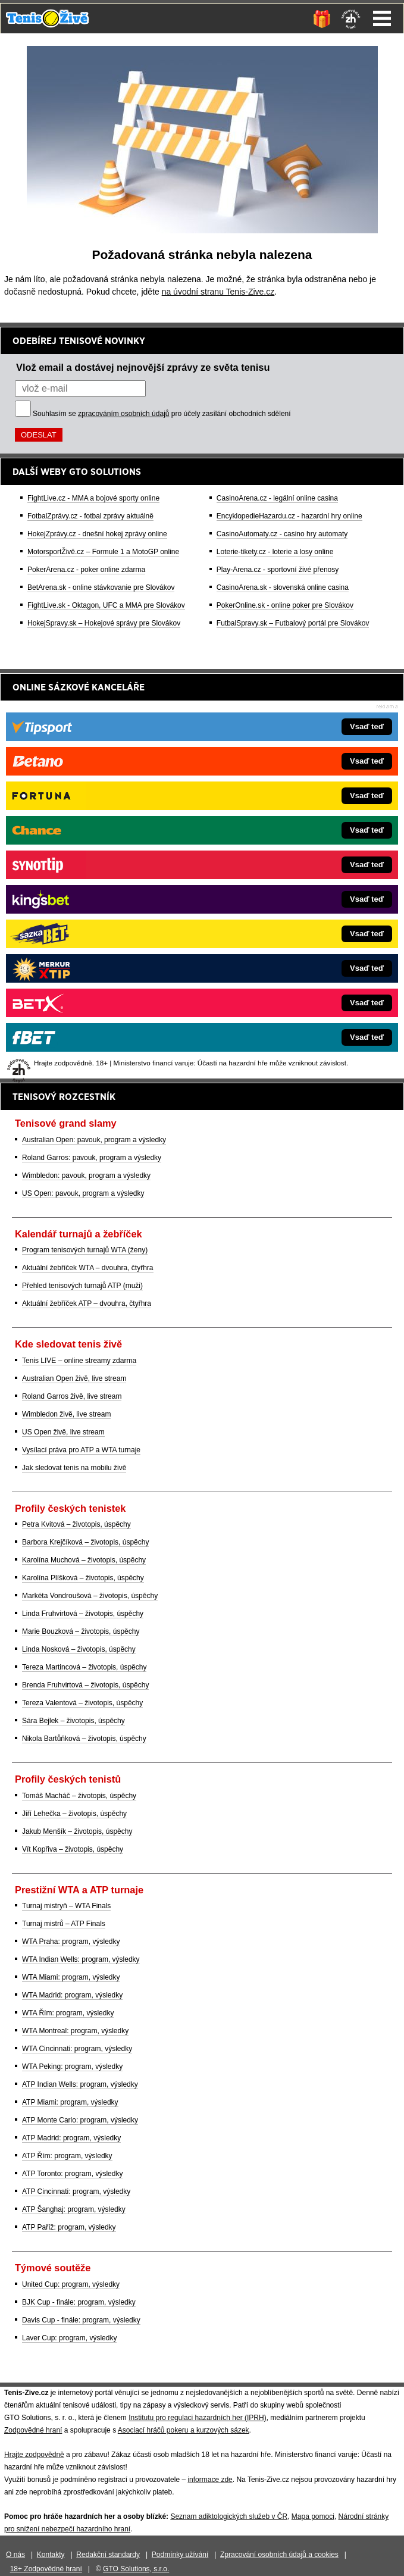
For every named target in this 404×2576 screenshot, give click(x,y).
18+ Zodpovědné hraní (46, 2569)
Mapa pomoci (313, 2516)
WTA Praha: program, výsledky (71, 1941)
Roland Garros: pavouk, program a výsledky (91, 1157)
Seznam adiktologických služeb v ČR (228, 2516)
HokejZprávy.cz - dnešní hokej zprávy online (97, 534)
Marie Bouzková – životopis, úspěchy (80, 1631)
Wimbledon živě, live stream (66, 1414)
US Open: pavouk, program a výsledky (83, 1193)
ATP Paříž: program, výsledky (69, 2227)
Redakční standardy (108, 2554)
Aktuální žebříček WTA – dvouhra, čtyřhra (88, 1268)
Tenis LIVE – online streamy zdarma (79, 1360)
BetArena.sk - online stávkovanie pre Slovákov (100, 587)
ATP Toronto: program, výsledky (72, 2173)
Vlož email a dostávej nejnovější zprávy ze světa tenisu (143, 367)
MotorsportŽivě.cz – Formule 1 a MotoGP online (103, 552)
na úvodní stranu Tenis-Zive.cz (218, 291)
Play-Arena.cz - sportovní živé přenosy (278, 569)
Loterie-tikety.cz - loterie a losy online (275, 552)
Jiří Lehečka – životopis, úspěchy (74, 1813)
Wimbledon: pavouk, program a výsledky (86, 1175)
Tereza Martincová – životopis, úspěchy (84, 1667)
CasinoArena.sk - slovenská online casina (283, 587)
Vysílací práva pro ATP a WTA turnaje (81, 1450)
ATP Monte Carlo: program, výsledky (80, 2120)
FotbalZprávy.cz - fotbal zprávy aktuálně (90, 516)
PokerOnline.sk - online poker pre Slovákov (285, 605)
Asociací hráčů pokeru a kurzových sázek (183, 2430)
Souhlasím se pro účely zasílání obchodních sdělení (162, 413)
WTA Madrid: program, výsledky (72, 1995)
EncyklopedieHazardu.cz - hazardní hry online (289, 516)
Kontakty (51, 2554)
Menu (382, 18)
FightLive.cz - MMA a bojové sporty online (93, 498)
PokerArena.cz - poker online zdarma (86, 569)
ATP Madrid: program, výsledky (71, 2138)
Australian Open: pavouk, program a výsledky (94, 1140)
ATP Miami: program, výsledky (70, 2102)
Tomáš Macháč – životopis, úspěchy (79, 1796)
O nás (15, 2554)
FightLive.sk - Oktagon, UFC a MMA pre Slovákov (106, 605)
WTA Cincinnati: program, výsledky (77, 2048)
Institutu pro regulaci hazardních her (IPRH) (197, 2418)
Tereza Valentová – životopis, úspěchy (82, 1703)
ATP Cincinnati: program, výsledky (76, 2191)
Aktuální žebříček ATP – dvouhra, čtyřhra (86, 1303)
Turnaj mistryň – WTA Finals (66, 1906)
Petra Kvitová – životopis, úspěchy (76, 1524)
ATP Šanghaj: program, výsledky (74, 2209)
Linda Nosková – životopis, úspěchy (79, 1649)
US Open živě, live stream (63, 1432)
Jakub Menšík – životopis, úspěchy (77, 1831)
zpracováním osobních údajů (123, 413)
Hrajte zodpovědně (34, 2454)
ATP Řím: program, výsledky (67, 2156)
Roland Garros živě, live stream (71, 1396)
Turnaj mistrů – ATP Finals (63, 1924)
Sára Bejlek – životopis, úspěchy (73, 1721)
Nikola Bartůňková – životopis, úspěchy (84, 1738)
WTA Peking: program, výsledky (72, 2066)
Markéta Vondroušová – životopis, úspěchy (90, 1596)
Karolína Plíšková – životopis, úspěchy (83, 1578)
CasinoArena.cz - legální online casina (277, 498)
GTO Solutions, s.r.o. (136, 2569)
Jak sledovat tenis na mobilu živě (74, 1468)
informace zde (209, 2479)
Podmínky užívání (180, 2554)
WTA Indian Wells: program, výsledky (81, 1959)
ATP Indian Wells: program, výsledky (80, 2084)
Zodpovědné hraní (33, 2430)
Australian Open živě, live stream (74, 1378)
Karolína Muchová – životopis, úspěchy (84, 1560)
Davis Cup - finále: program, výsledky (81, 2320)
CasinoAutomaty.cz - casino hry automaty (282, 534)
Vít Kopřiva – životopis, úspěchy (72, 1849)
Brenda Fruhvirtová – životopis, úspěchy (85, 1685)
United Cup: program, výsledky (71, 2284)
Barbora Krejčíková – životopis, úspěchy (85, 1542)
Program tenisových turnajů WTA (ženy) (85, 1250)
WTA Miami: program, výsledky (71, 1977)
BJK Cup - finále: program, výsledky (79, 2302)
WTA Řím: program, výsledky (68, 2013)
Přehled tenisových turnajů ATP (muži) (82, 1285)
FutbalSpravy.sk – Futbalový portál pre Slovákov (293, 623)
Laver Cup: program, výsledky (69, 2338)
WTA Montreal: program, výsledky (75, 2031)
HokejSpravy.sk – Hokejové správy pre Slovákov (103, 623)
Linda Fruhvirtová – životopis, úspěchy (82, 1613)
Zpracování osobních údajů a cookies (279, 2554)
